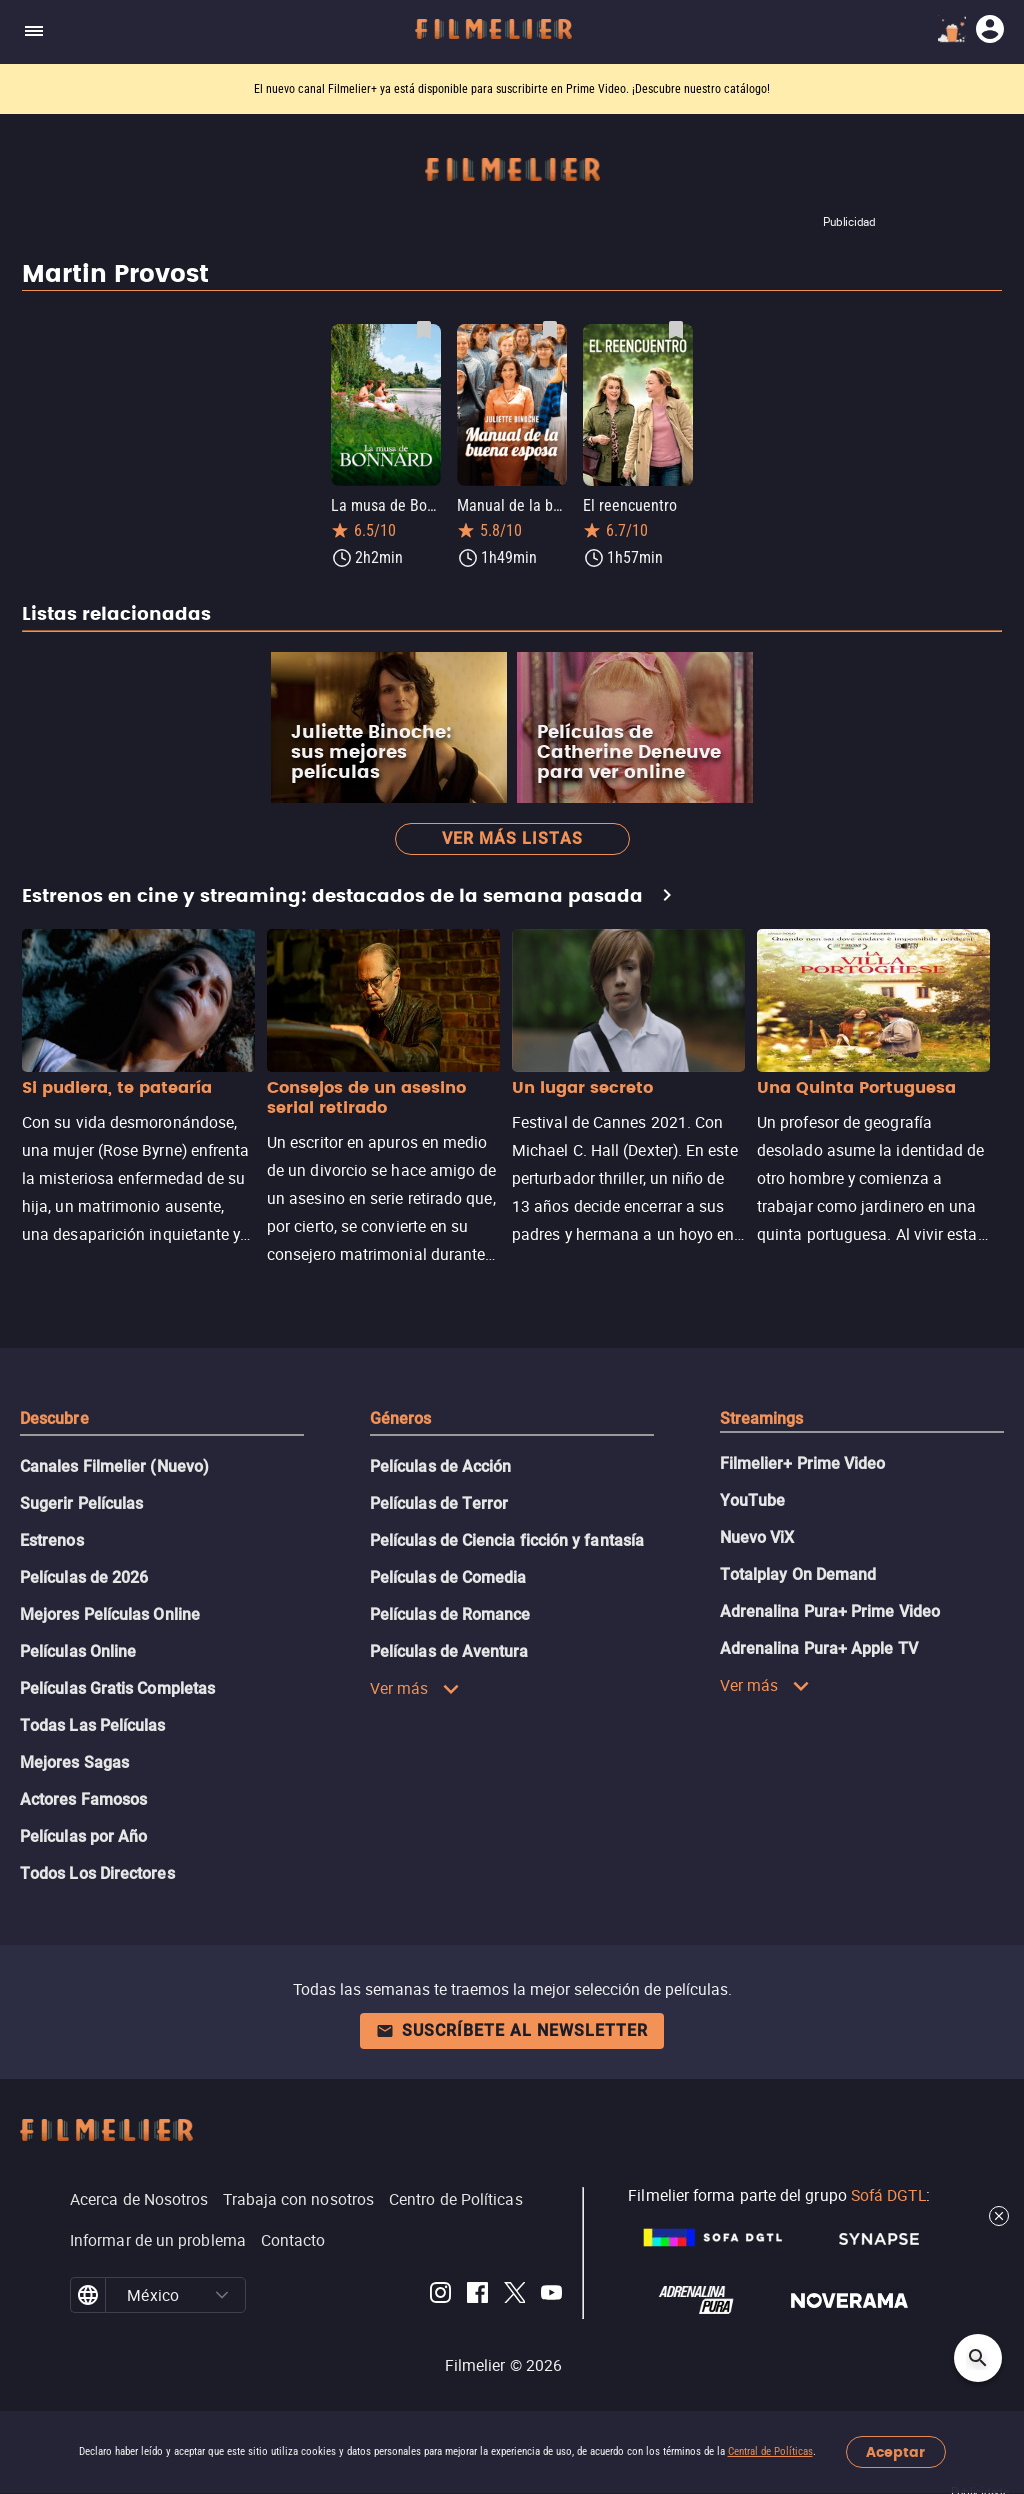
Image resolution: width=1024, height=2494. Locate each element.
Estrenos (52, 1540)
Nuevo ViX (757, 1537)
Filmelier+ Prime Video (803, 1463)
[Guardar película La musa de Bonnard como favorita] (424, 330)
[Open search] (978, 2358)
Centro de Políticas (456, 2199)
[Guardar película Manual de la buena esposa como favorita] (550, 330)
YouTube (753, 1500)
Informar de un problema (158, 2240)
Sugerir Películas (81, 1503)
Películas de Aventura (449, 1651)
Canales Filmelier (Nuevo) (114, 1466)
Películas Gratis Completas (117, 1688)
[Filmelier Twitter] (514, 2295)
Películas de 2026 (84, 1577)
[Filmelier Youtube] (551, 2295)
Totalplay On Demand (798, 1574)
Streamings (762, 1418)
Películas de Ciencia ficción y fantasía (507, 1540)
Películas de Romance (450, 1614)
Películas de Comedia (448, 1577)
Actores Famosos (83, 1799)
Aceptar (895, 2452)
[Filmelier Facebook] (477, 2295)
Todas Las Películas (93, 1725)
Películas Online (78, 1651)
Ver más (415, 1688)
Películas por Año (83, 1836)
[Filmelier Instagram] (440, 2295)
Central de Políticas (770, 2451)
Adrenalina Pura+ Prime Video (830, 1611)
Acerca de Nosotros (139, 2199)
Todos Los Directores (97, 1873)
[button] (222, 2295)
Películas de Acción (441, 1466)
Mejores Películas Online (110, 1614)
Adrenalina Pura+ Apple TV (819, 1648)
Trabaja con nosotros (298, 2199)
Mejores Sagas (74, 1762)
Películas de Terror (439, 1503)
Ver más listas (512, 838)
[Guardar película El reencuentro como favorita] (676, 330)
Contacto (293, 2240)
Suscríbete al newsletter (512, 2030)
